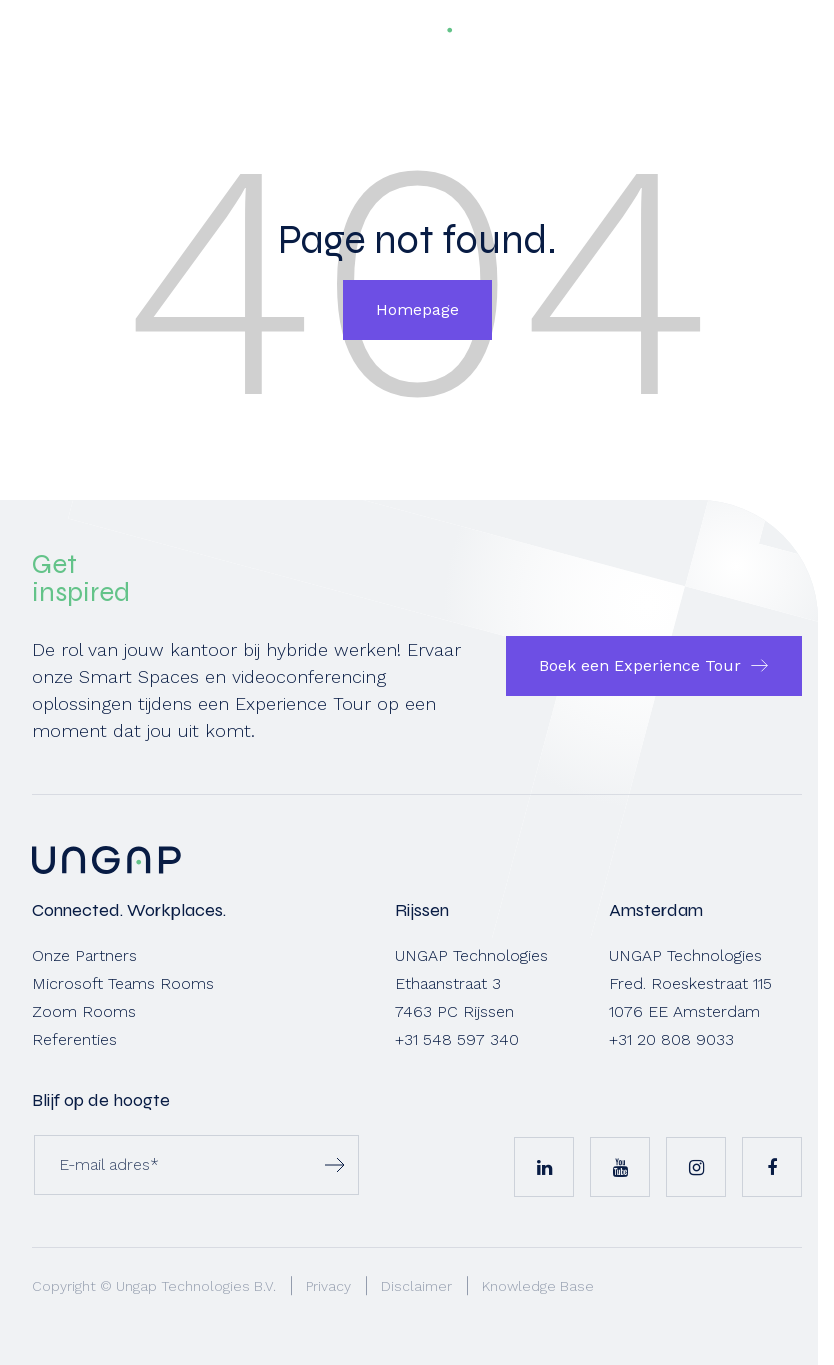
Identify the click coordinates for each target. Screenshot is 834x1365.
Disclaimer (416, 1286)
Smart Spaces (139, 676)
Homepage (417, 309)
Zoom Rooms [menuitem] (84, 1011)
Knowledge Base (538, 1286)
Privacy (328, 1286)
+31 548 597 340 (457, 1039)
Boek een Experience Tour (640, 665)
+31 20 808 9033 (671, 1039)
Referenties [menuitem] (74, 1039)
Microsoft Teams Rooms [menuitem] (123, 983)
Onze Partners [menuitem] (84, 955)
